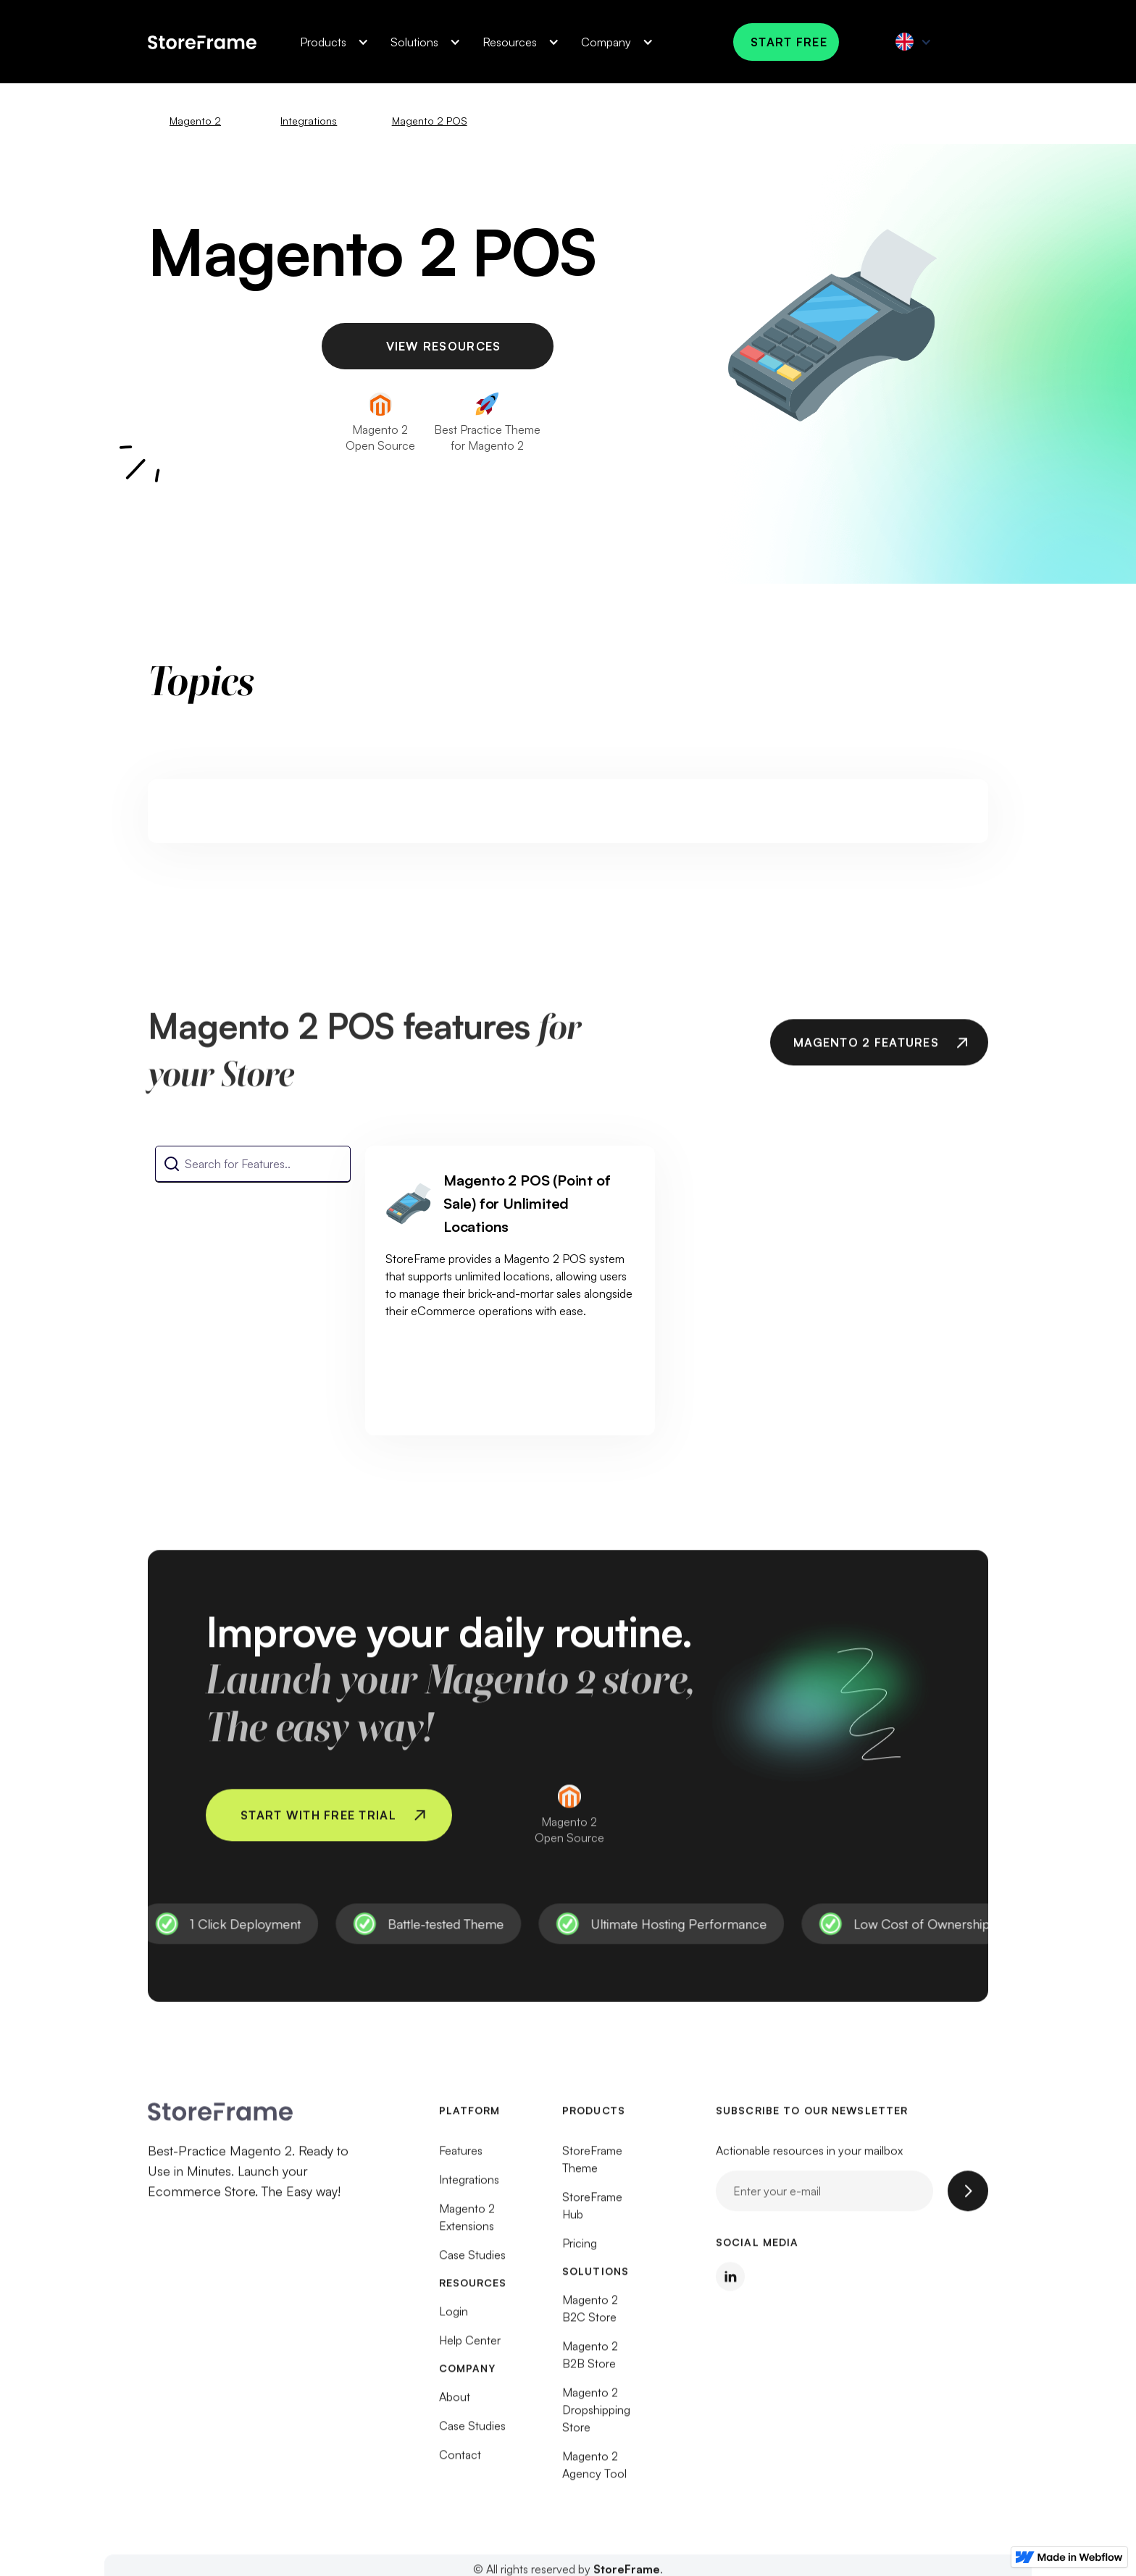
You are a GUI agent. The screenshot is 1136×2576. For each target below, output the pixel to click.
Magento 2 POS (429, 120)
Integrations (308, 120)
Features (461, 2157)
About (454, 2403)
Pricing (579, 2250)
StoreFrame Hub (592, 2212)
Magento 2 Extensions (467, 2224)
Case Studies (472, 2261)
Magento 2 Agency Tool (594, 2472)
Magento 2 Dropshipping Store (596, 2416)
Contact (460, 2461)
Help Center (470, 2347)
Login (453, 2318)
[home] (202, 41)
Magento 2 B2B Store (590, 2362)
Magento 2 (195, 120)
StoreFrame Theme (592, 2166)
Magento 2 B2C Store (590, 2315)
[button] (330, 42)
